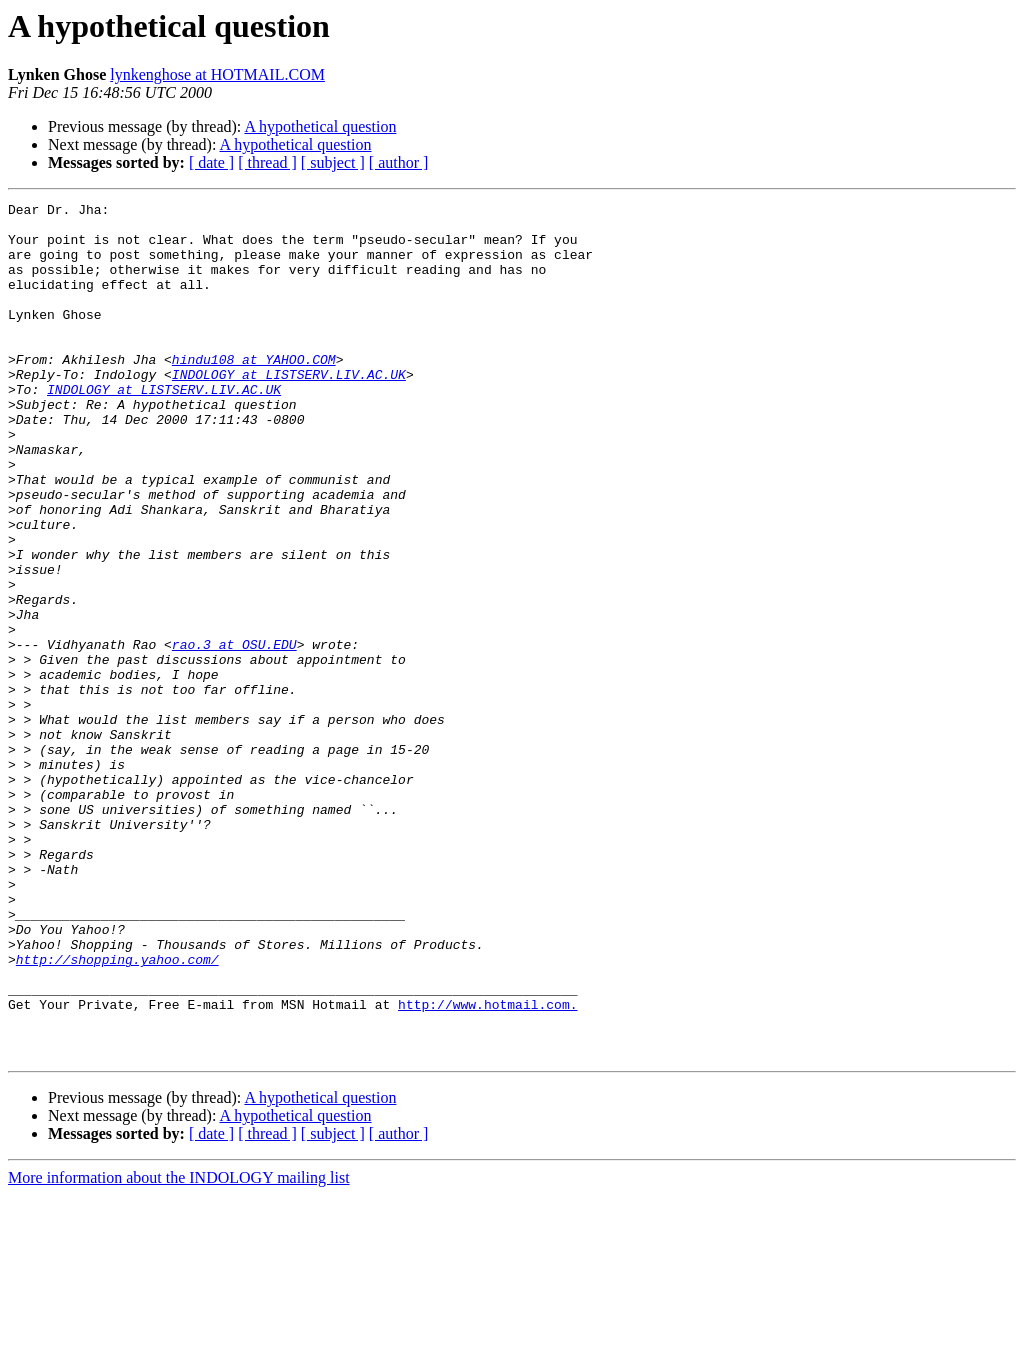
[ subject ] (333, 162)
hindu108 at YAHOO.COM (254, 392)
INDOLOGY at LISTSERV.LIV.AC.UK (289, 410)
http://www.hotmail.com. (487, 1166)
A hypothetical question (320, 126)
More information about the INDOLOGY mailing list (179, 1348)
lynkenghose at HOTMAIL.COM (217, 74)
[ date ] (211, 162)
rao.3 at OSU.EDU (234, 734)
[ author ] (399, 162)
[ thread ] (267, 162)
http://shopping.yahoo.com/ (117, 1112)
